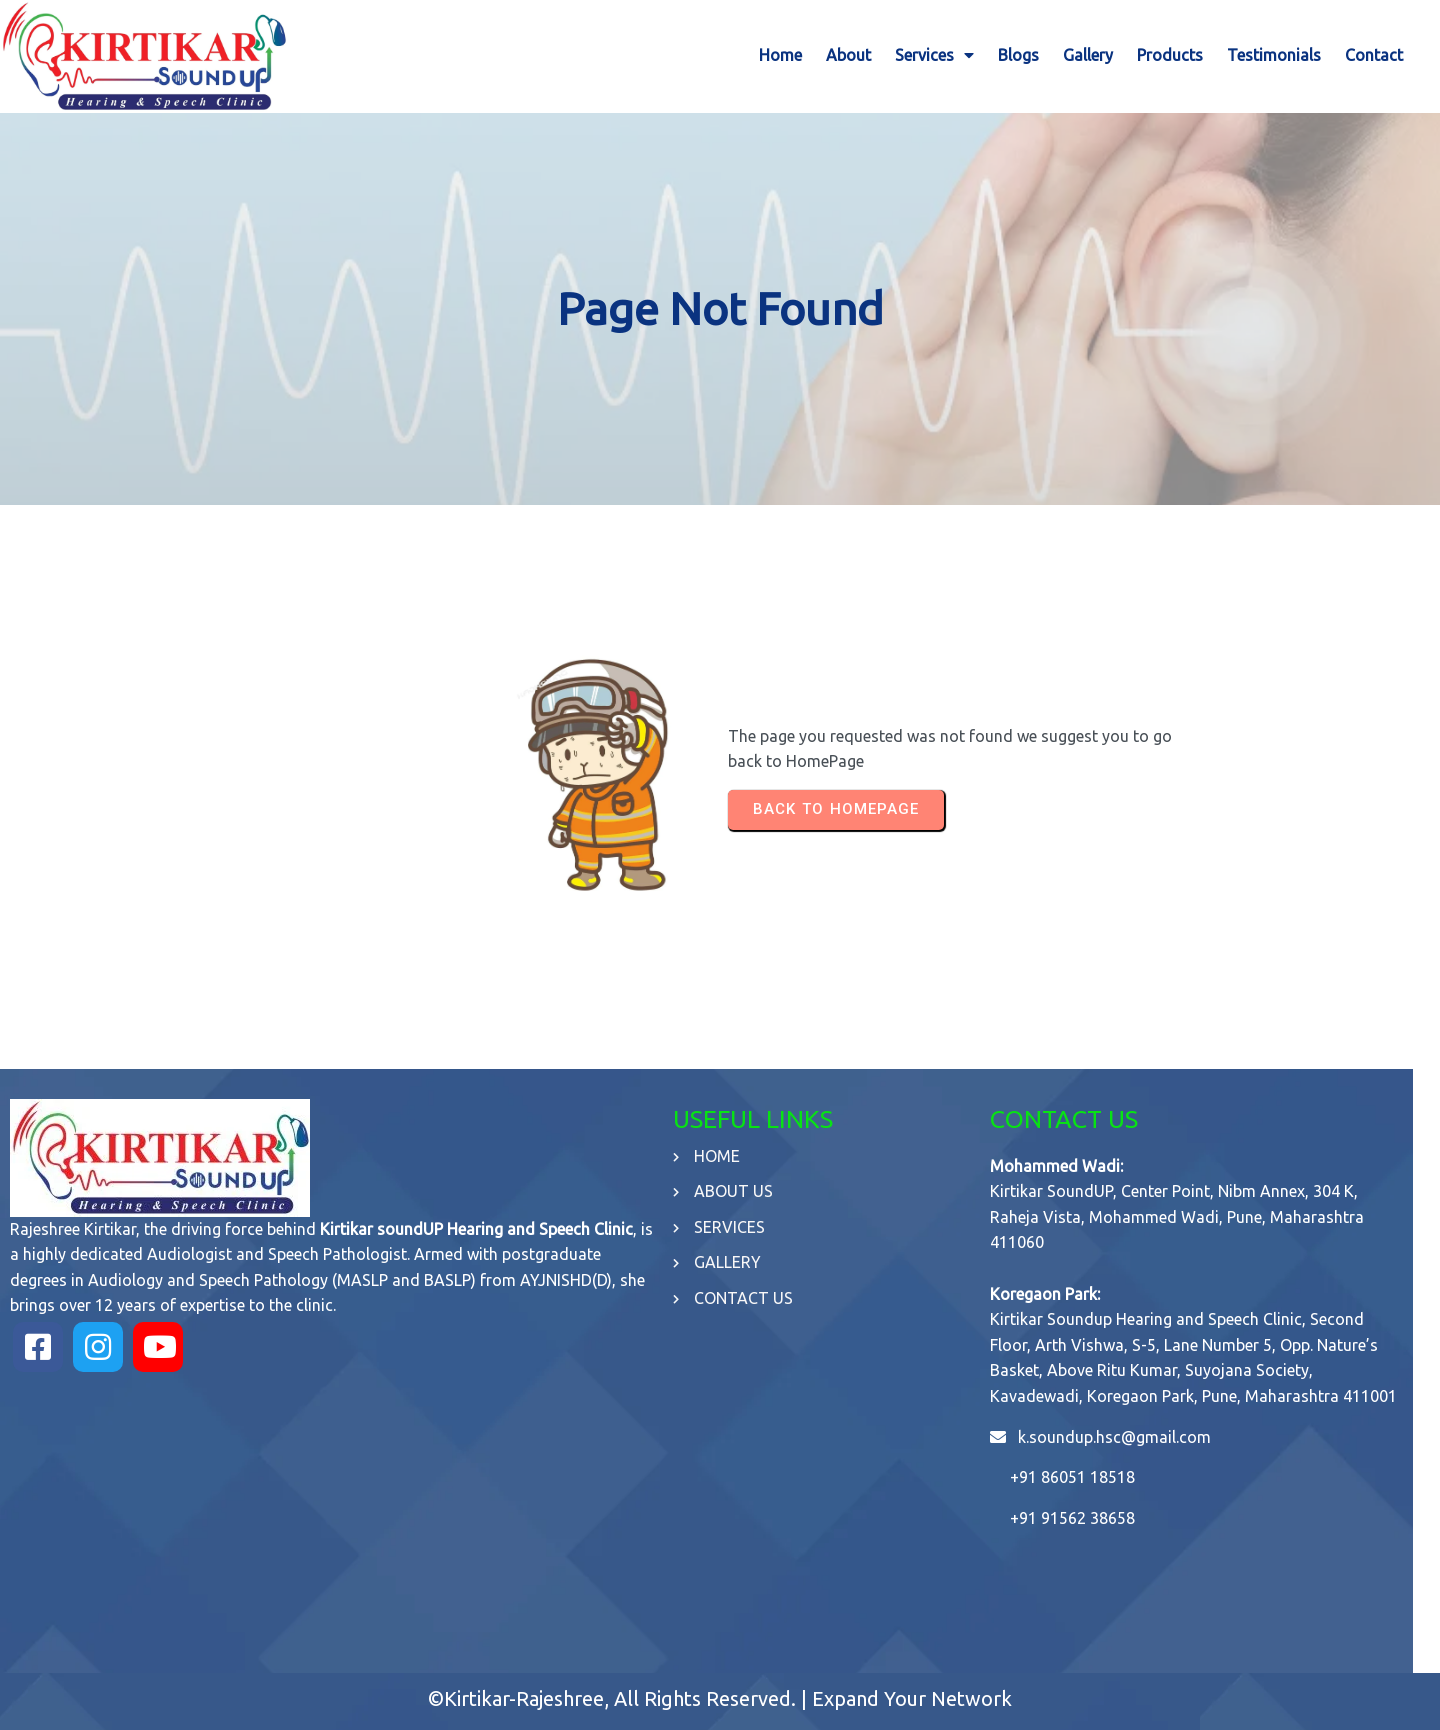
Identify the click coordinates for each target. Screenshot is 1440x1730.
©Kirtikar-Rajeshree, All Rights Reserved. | (620, 1687)
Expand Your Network (912, 1687)
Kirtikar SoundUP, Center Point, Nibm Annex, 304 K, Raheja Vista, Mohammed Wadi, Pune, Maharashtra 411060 (1197, 1205)
